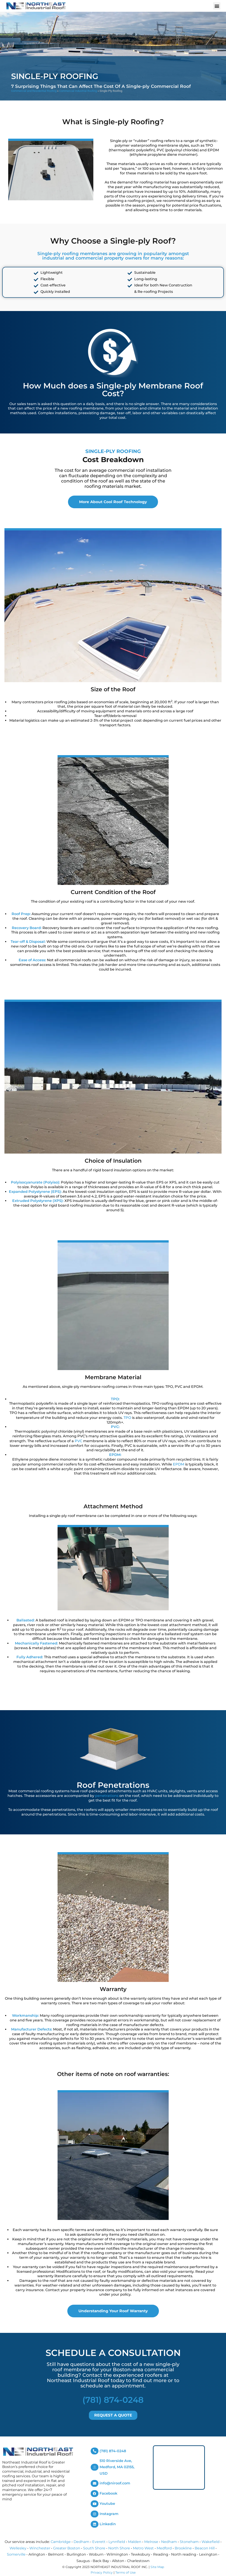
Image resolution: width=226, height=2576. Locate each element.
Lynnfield (116, 2540)
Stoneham (189, 2540)
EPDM (178, 1463)
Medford (164, 2546)
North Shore (119, 2546)
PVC (78, 1440)
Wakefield (211, 2540)
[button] (216, 6)
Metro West (143, 2546)
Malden (134, 2540)
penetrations (106, 1795)
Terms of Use (125, 2571)
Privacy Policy (102, 2571)
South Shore (94, 2546)
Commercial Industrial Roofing (78, 91)
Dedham (81, 2540)
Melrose (151, 2540)
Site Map (157, 2565)
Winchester (39, 2546)
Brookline (183, 2546)
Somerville (16, 2553)
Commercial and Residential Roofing (33, 91)
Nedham (169, 2540)
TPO (127, 1417)
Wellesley (18, 2546)
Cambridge (61, 2540)
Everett (99, 2540)
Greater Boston (66, 2546)
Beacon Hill (205, 2546)
